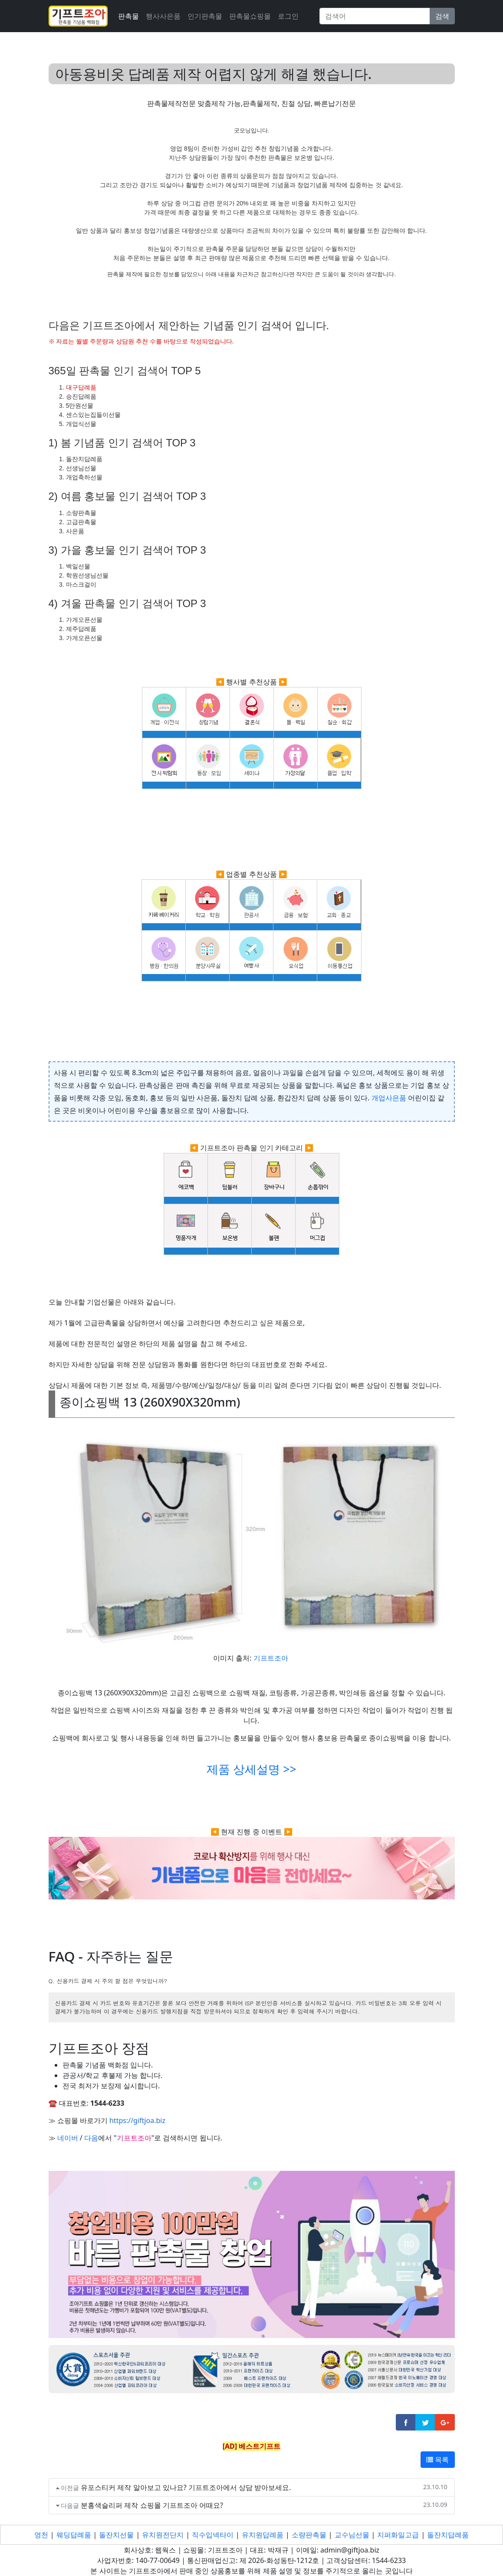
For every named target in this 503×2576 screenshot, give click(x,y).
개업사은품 (388, 1098)
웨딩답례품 (73, 2535)
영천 (41, 2535)
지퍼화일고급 (398, 2535)
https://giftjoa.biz (137, 2120)
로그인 (288, 16)
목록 (437, 2459)
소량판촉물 (309, 2535)
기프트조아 (270, 1658)
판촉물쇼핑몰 (250, 16)
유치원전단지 (163, 2535)
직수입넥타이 (212, 2535)
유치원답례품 (262, 2535)
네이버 (67, 2138)
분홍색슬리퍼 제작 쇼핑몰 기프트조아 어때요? (152, 2505)
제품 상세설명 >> (251, 1769)
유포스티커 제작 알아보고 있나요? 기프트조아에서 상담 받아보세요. (186, 2487)
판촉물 (128, 16)
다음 (91, 2138)
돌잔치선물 (116, 2535)
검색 (442, 16)
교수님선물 (352, 2535)
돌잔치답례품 (448, 2535)
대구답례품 (81, 387)
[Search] (374, 16)
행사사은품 (163, 16)
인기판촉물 (204, 16)
